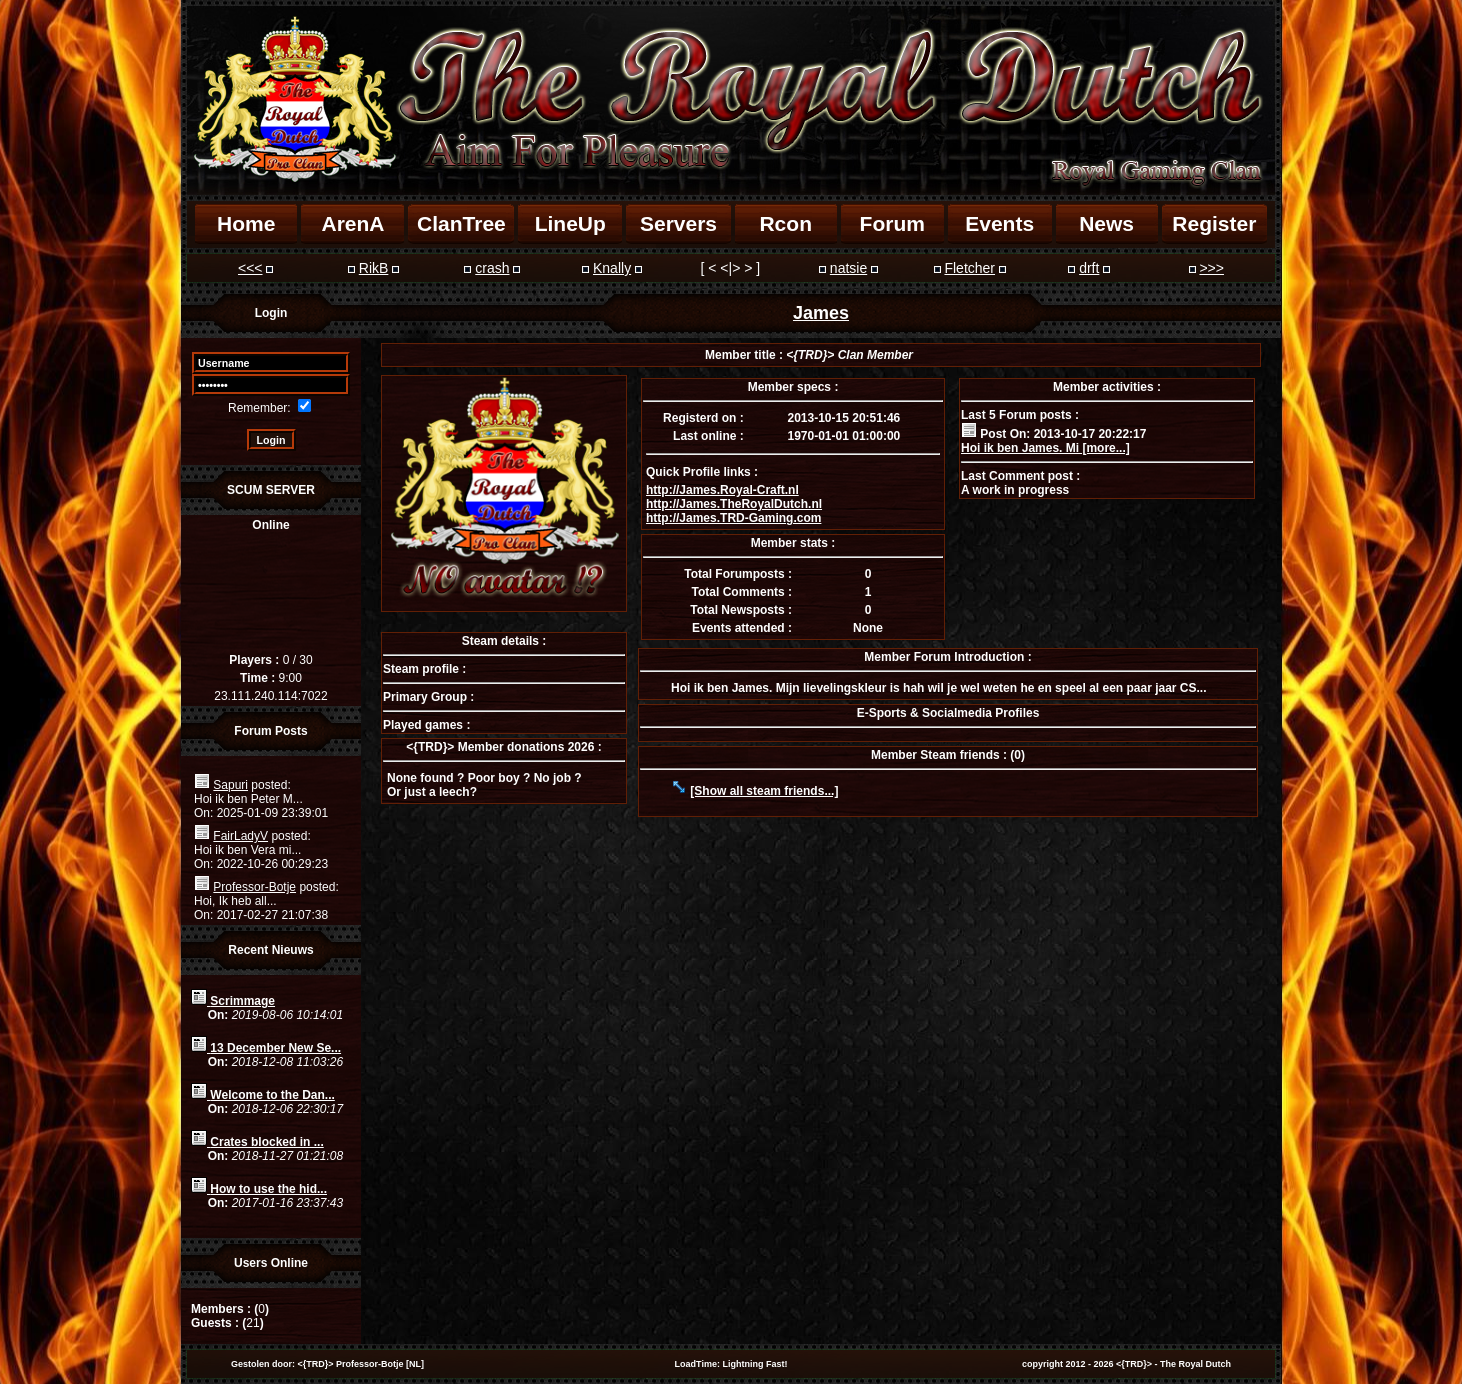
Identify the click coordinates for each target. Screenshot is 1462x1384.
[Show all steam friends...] (764, 791)
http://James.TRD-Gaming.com (733, 518)
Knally (612, 268)
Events (999, 223)
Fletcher (969, 268)
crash (492, 268)
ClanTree (461, 223)
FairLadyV (240, 836)
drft (1089, 268)
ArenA (352, 223)
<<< (250, 268)
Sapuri (230, 785)
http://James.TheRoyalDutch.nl (734, 504)
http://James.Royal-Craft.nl (722, 490)
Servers (678, 223)
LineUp (570, 223)
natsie (848, 268)
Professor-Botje (254, 887)
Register (1214, 223)
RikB (374, 268)
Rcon (785, 223)
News (1106, 223)
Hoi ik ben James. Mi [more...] (1045, 448)
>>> (1211, 268)
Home (246, 223)
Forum (892, 223)
